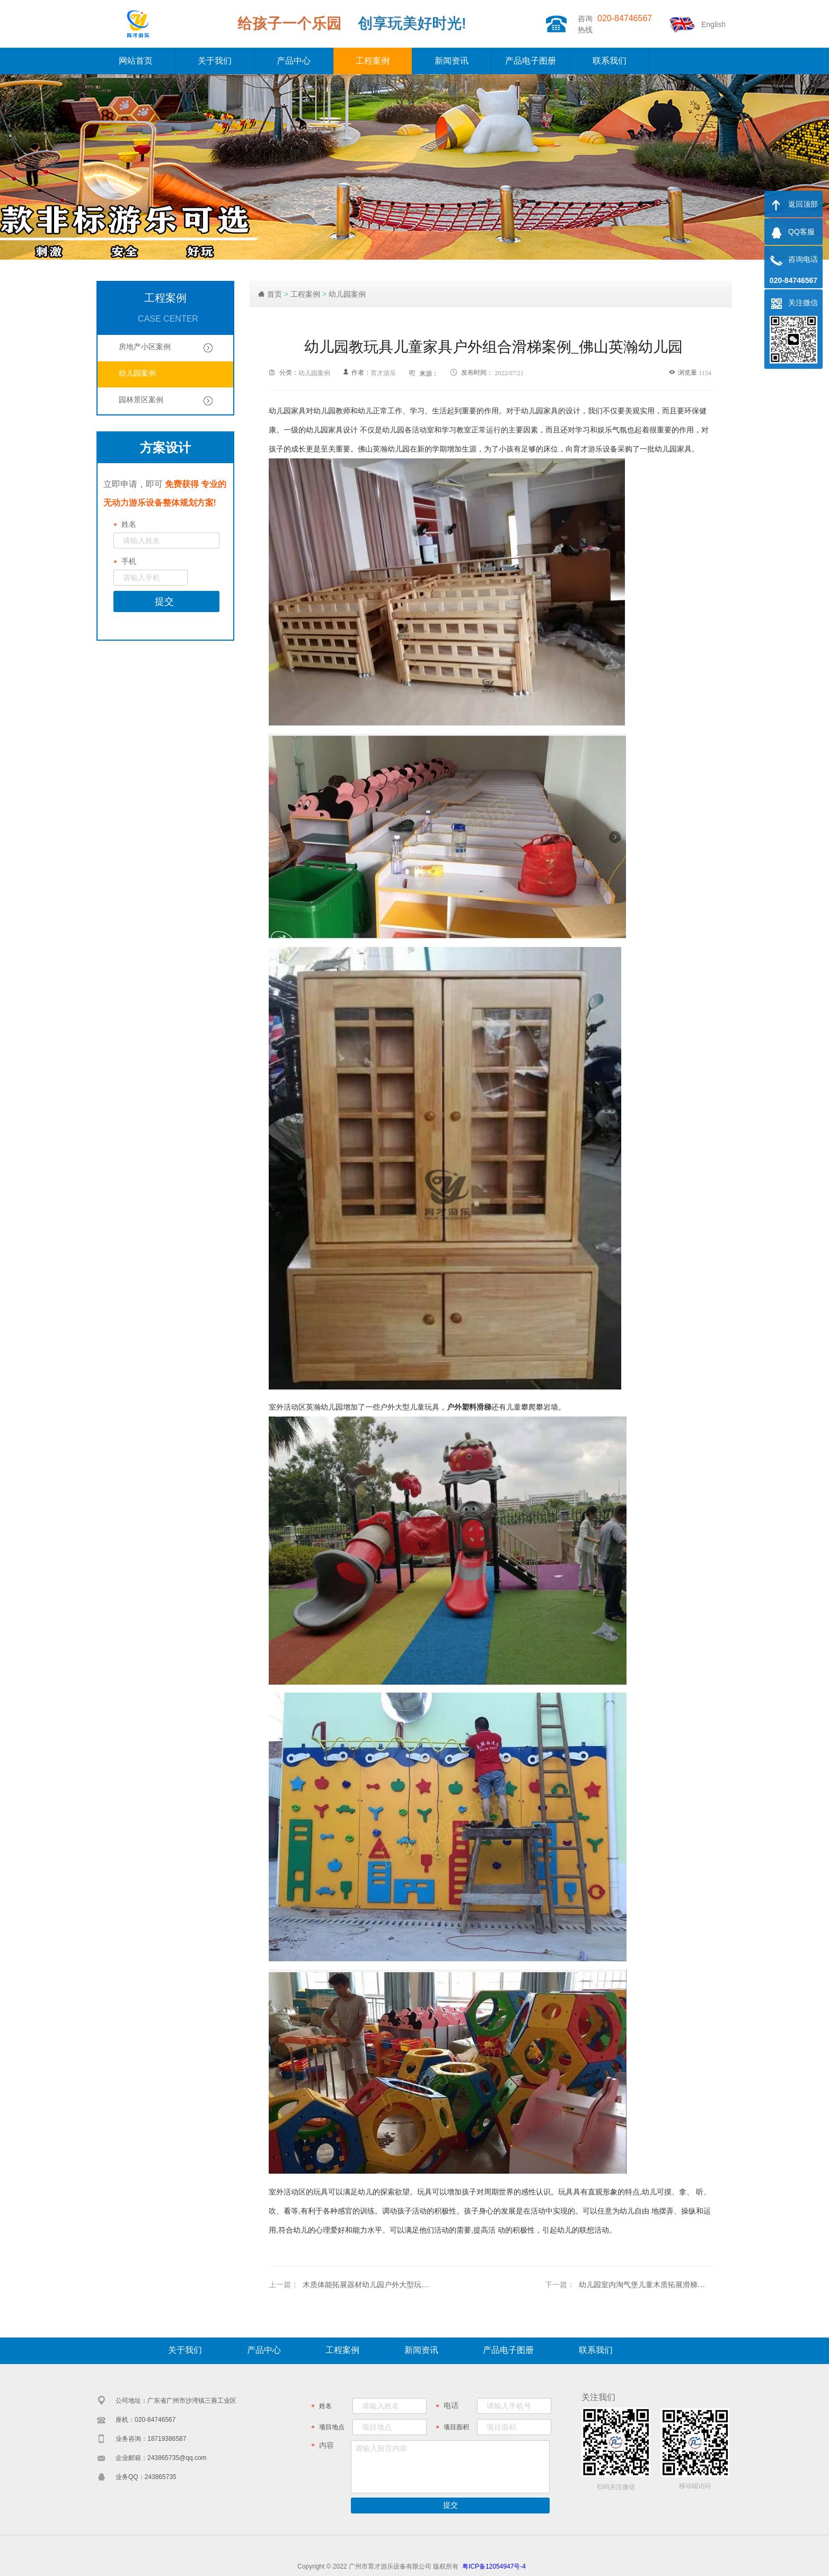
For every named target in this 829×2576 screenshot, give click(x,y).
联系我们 (610, 60)
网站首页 (136, 60)
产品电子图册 (530, 60)
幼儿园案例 (347, 294)
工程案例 (373, 60)
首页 (274, 294)
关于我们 (215, 60)
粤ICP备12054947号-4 (494, 2566)
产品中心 (294, 60)
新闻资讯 (452, 60)
